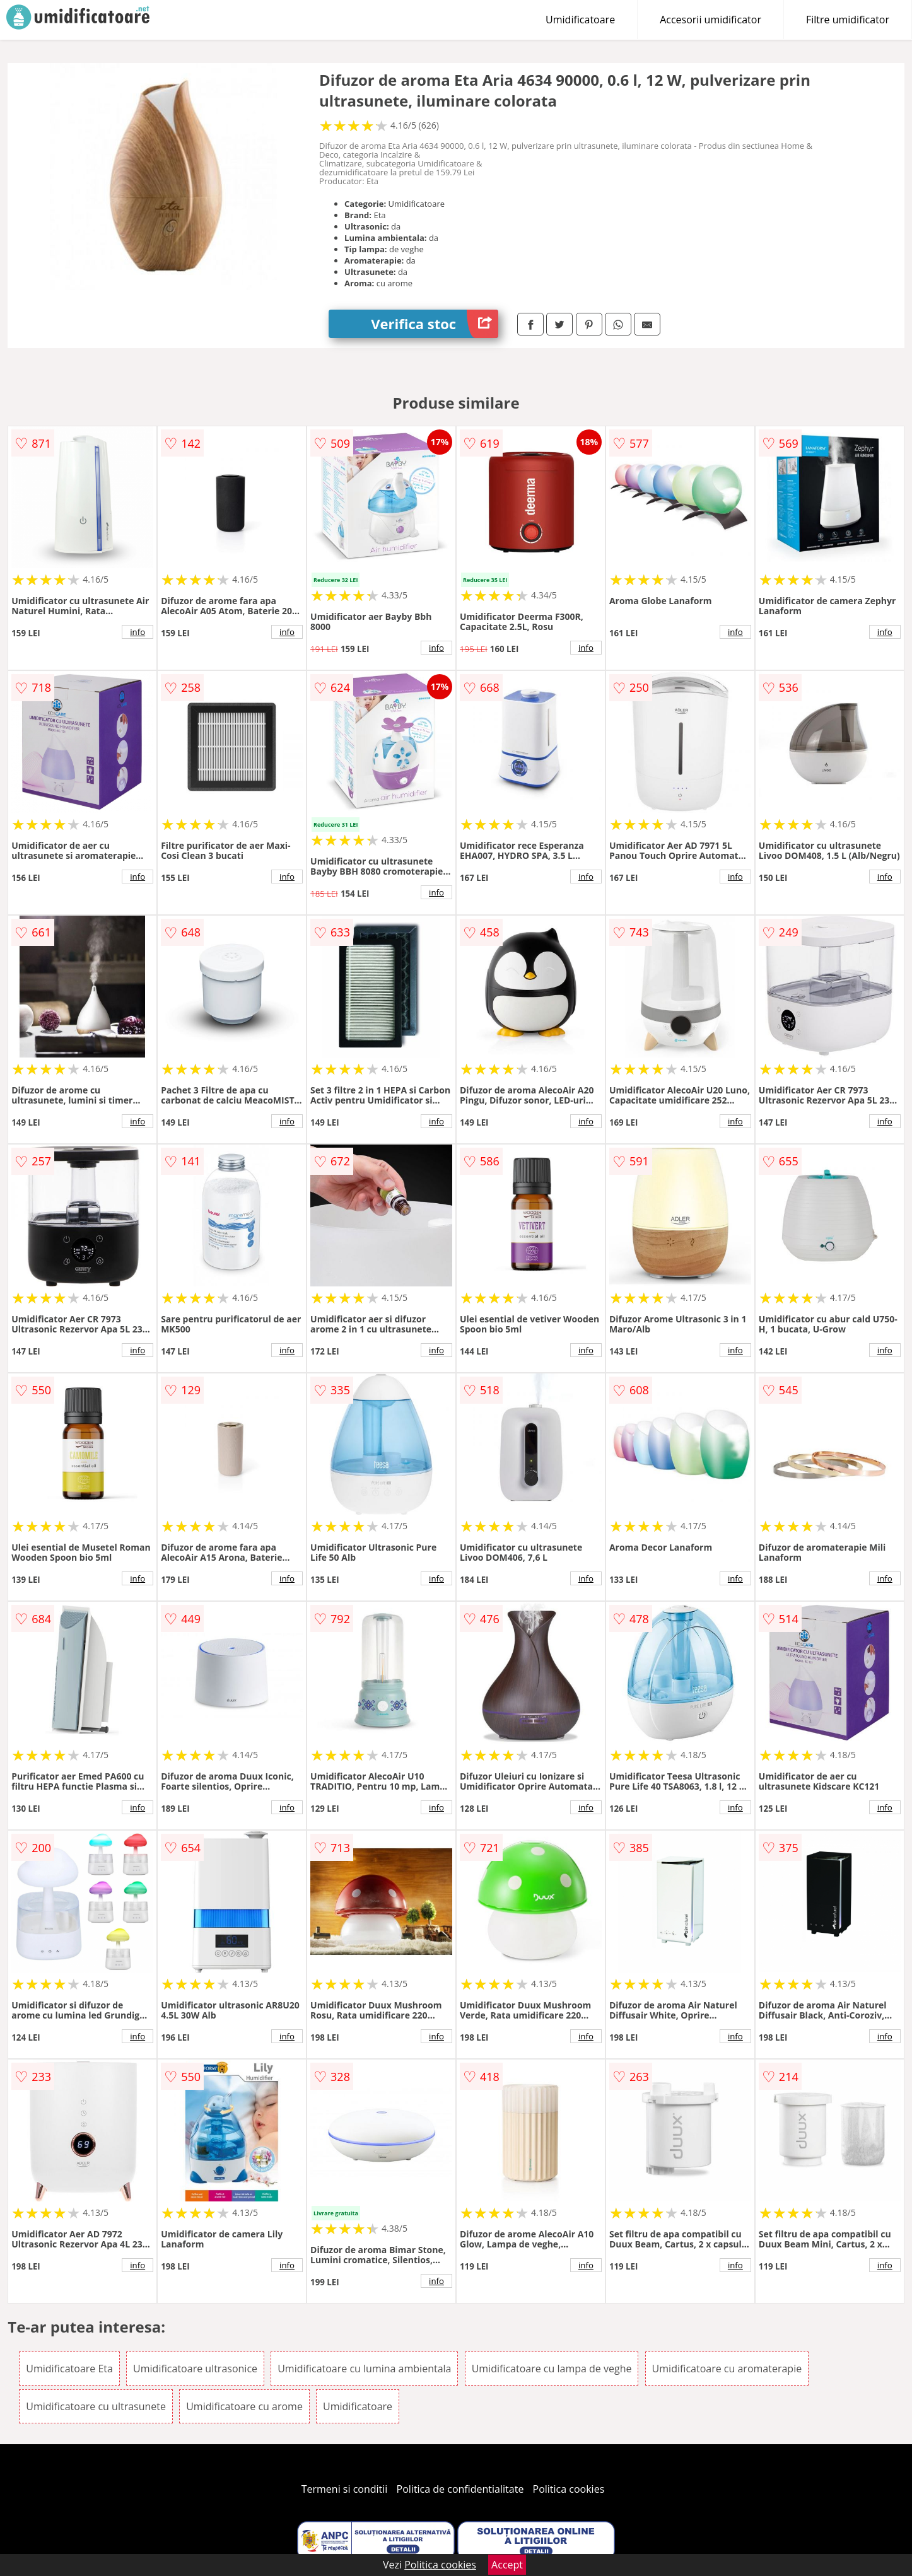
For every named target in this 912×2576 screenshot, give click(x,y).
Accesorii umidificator (710, 19)
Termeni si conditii (344, 2489)
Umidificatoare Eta (69, 2368)
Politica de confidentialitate (460, 2489)
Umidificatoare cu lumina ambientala (364, 2368)
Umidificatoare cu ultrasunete (96, 2406)
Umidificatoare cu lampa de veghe (552, 2368)
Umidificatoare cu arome (244, 2406)
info (137, 632)
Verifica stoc (434, 324)
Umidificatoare (580, 19)
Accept (507, 2565)
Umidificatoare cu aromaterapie (727, 2368)
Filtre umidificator (847, 19)
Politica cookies (569, 2489)
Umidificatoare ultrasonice (195, 2368)
